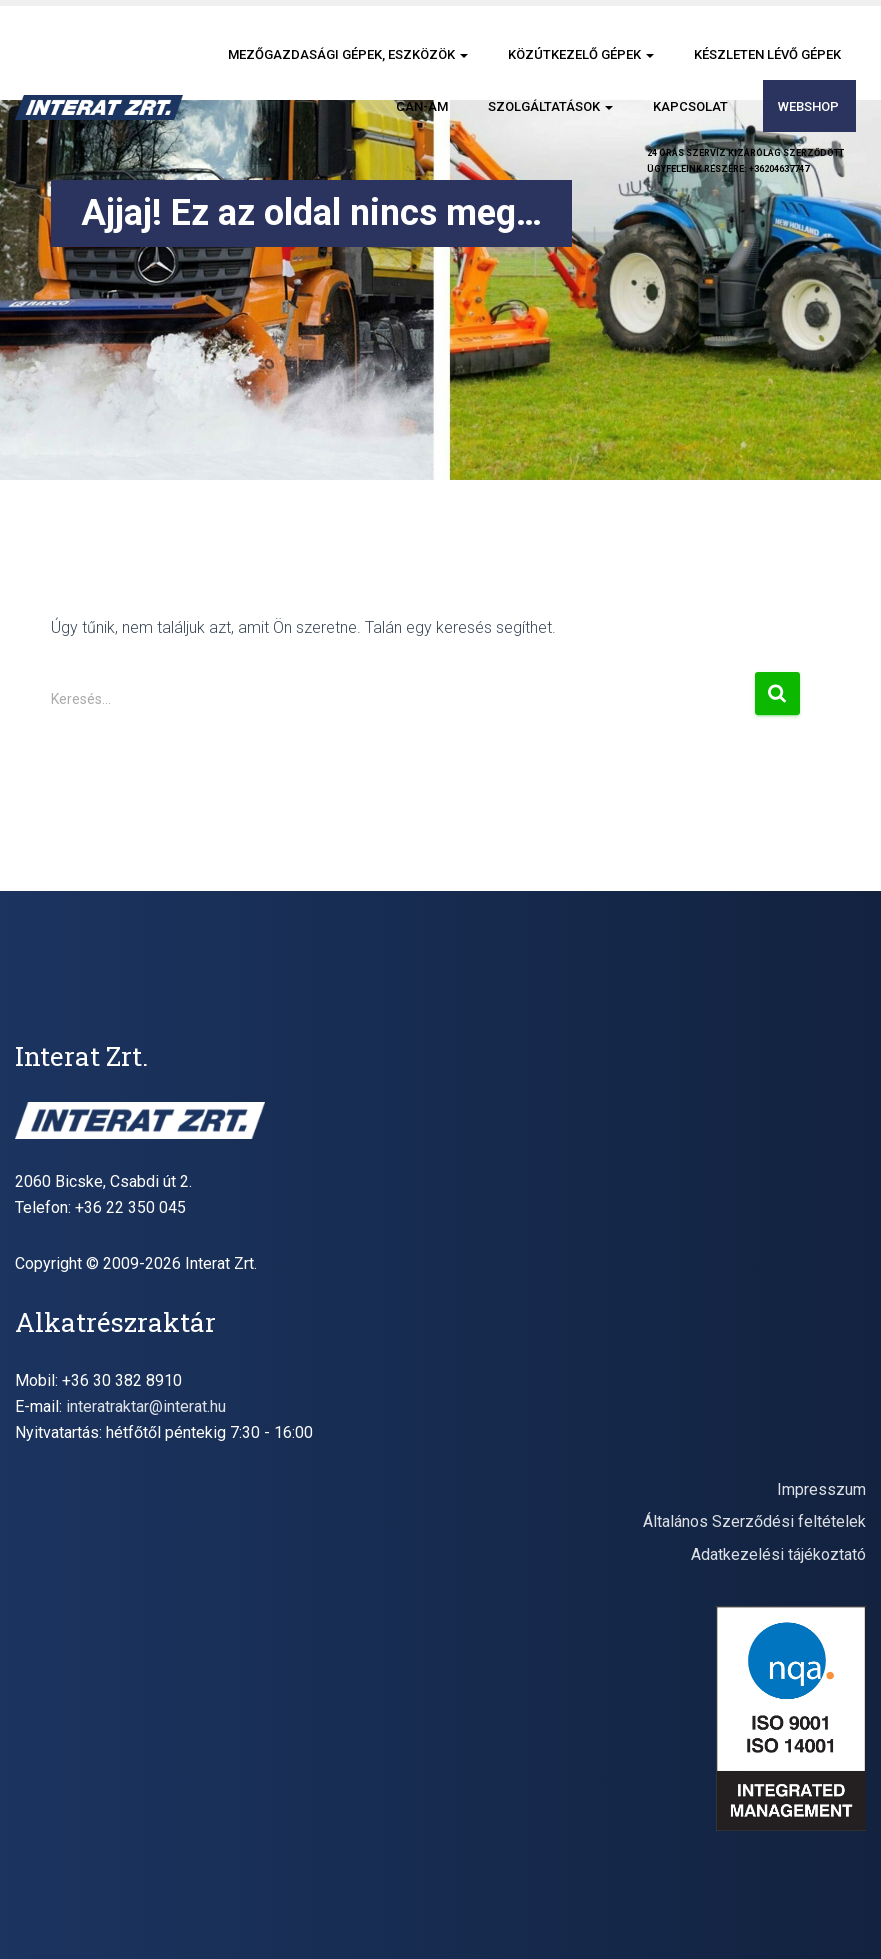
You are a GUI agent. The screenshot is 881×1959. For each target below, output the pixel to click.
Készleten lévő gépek (767, 54)
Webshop (808, 106)
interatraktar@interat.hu (146, 1406)
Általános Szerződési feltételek (754, 1521)
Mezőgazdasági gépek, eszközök (348, 54)
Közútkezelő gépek (581, 54)
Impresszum (821, 1489)
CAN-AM (422, 106)
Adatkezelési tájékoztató (778, 1554)
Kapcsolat (690, 106)
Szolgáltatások (550, 106)
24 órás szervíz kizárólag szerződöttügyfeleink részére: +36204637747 (745, 161)
